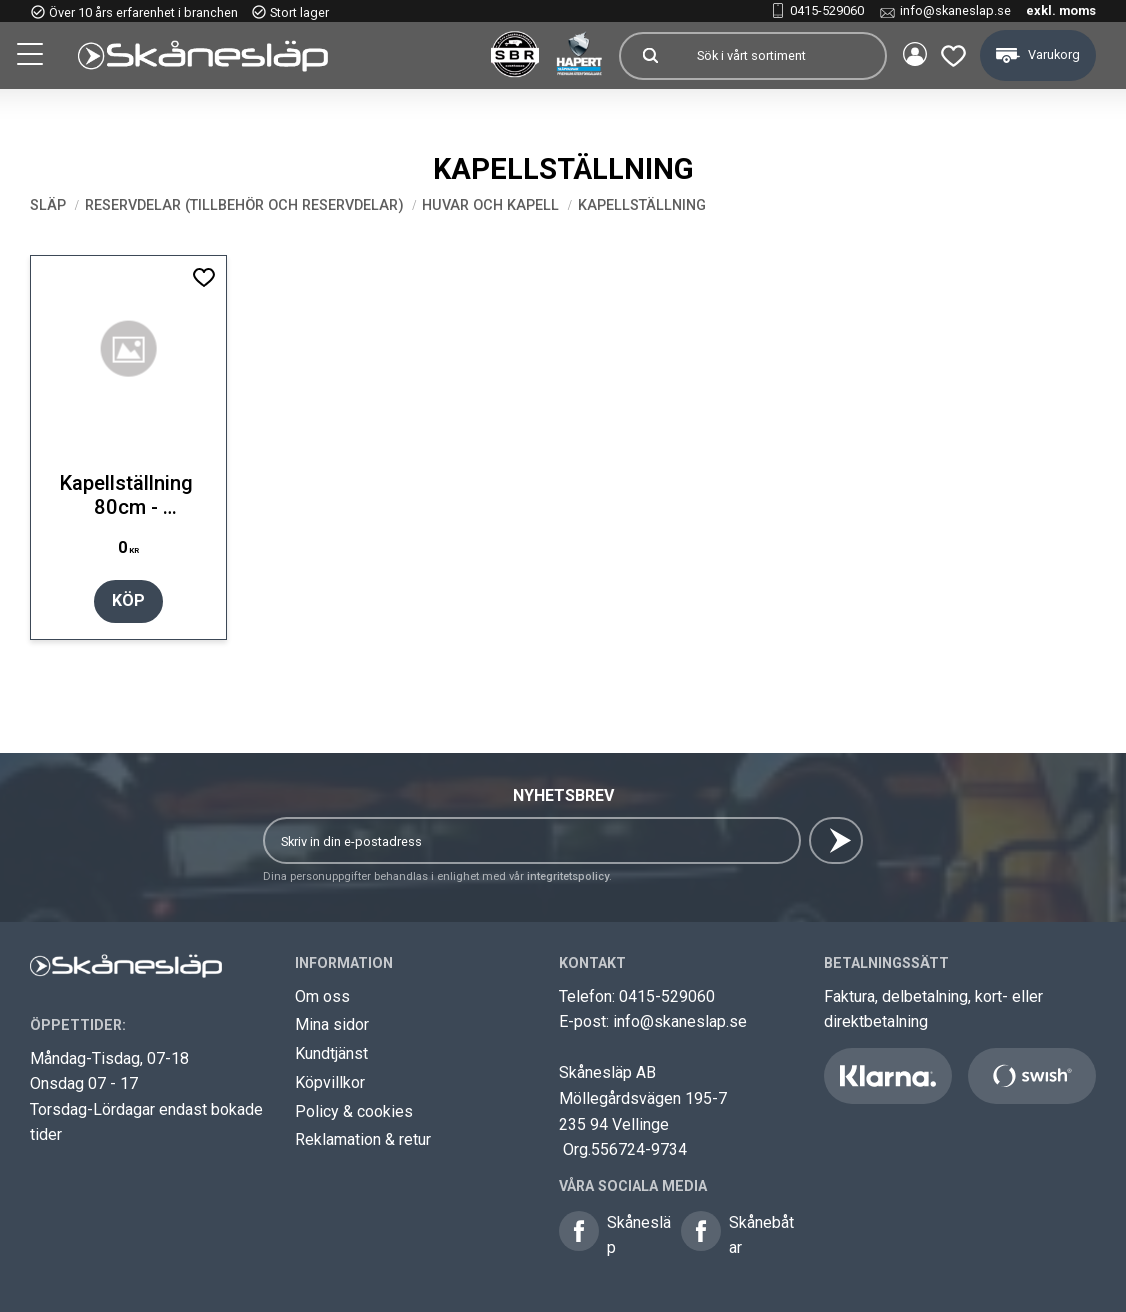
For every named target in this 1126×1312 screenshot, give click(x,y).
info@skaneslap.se (955, 10)
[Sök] (646, 56)
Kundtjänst (331, 1053)
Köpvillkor (330, 1082)
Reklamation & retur (363, 1139)
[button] (32, 57)
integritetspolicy (568, 876)
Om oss (322, 996)
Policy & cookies (354, 1111)
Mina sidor (332, 1024)
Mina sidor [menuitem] (910, 56)
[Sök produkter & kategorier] (778, 56)
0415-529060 (827, 10)
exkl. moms (1061, 10)
